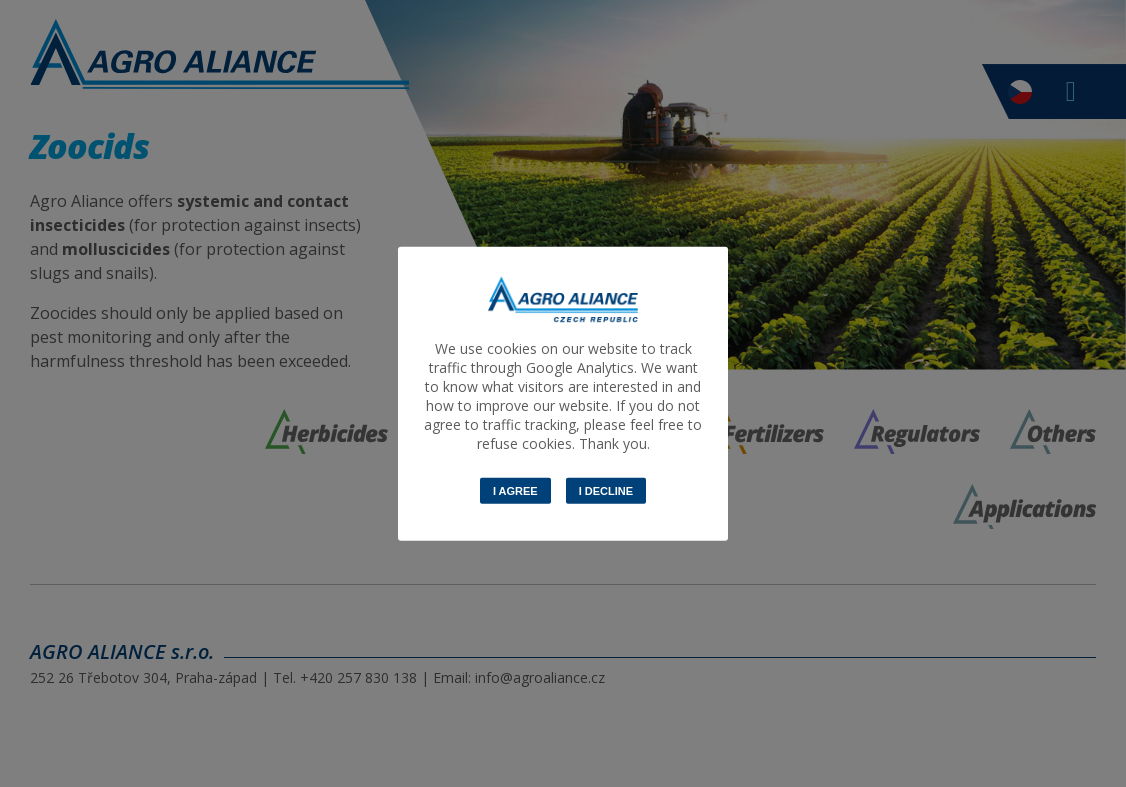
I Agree (515, 491)
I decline (606, 491)
